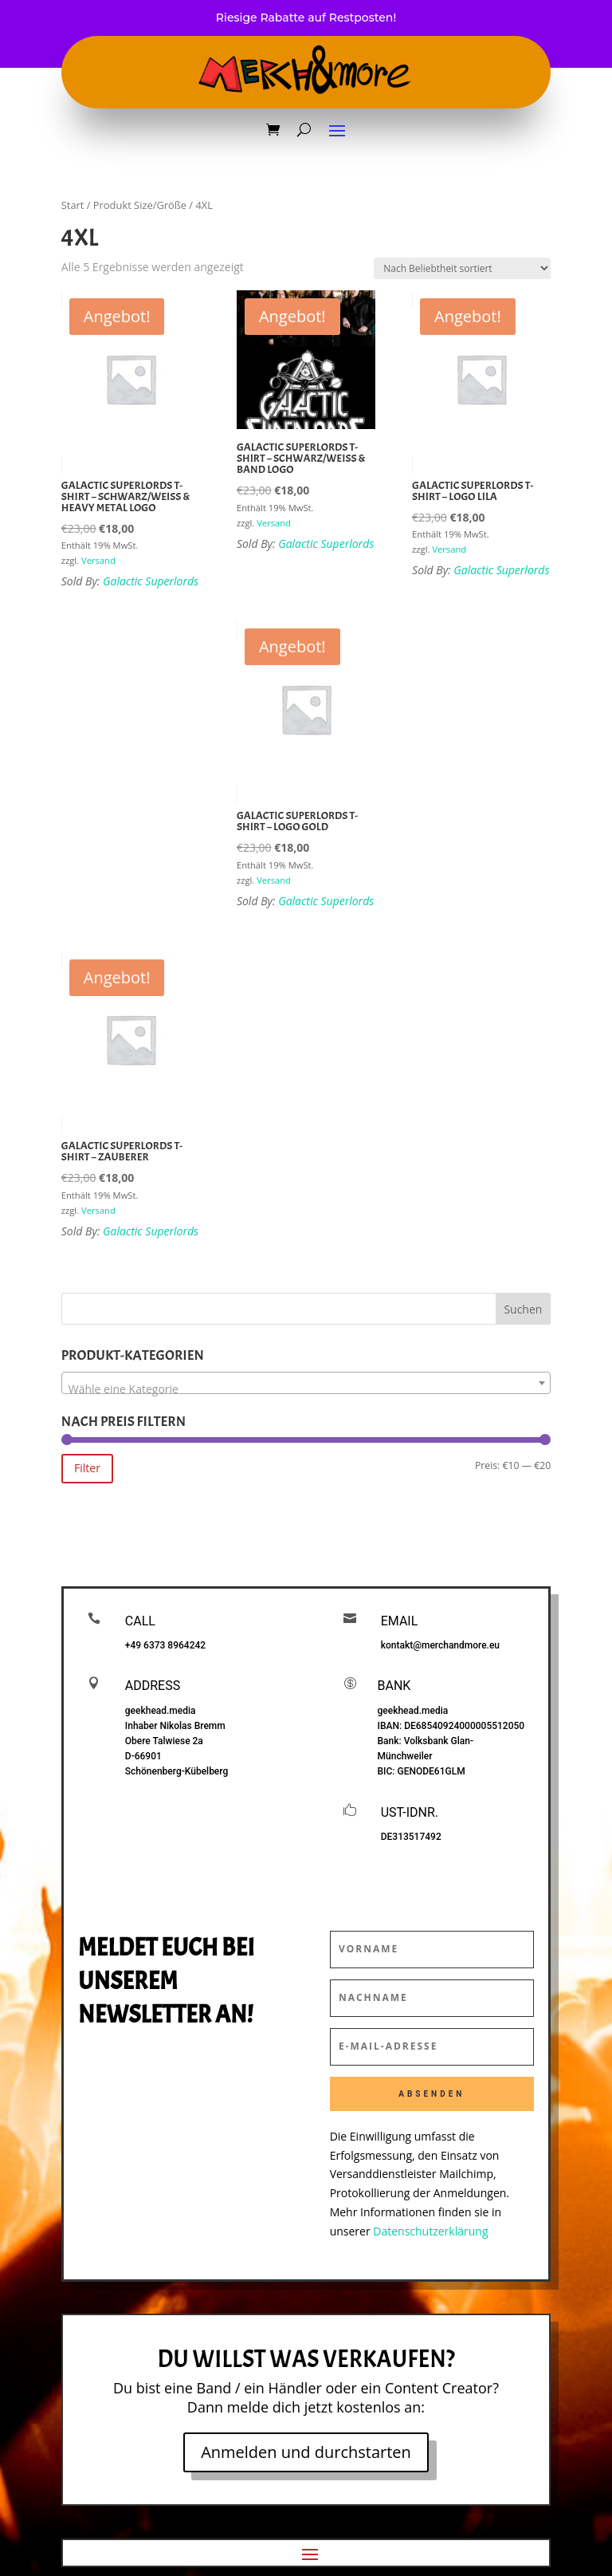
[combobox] (306, 1383)
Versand (98, 560)
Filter (87, 1467)
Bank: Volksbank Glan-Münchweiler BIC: (426, 1756)
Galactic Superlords (150, 581)
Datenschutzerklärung (430, 2231)
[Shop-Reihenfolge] (462, 268)
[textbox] (306, 1389)
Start (72, 205)
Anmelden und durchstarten (306, 2452)
